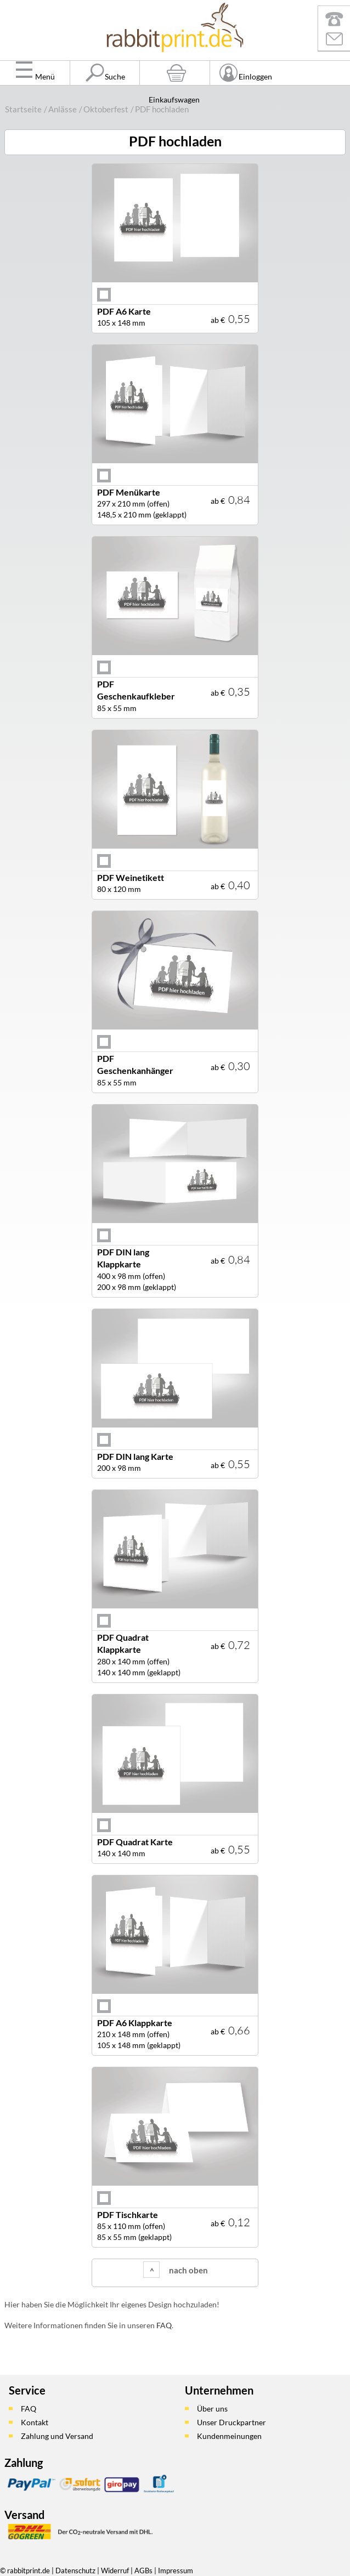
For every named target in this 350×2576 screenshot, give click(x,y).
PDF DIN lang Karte (135, 1456)
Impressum (175, 2570)
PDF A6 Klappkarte (134, 2022)
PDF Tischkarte (127, 2214)
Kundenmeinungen (229, 2436)
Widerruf (115, 2570)
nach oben (188, 2270)
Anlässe (62, 109)
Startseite (23, 109)
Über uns (212, 2408)
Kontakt (34, 2422)
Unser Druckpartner (231, 2422)
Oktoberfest (105, 109)
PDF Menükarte (128, 492)
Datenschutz (75, 2570)
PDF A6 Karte (124, 311)
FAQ (164, 2325)
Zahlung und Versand (57, 2436)
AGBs (143, 2570)
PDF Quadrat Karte (135, 1841)
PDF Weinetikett (130, 877)
